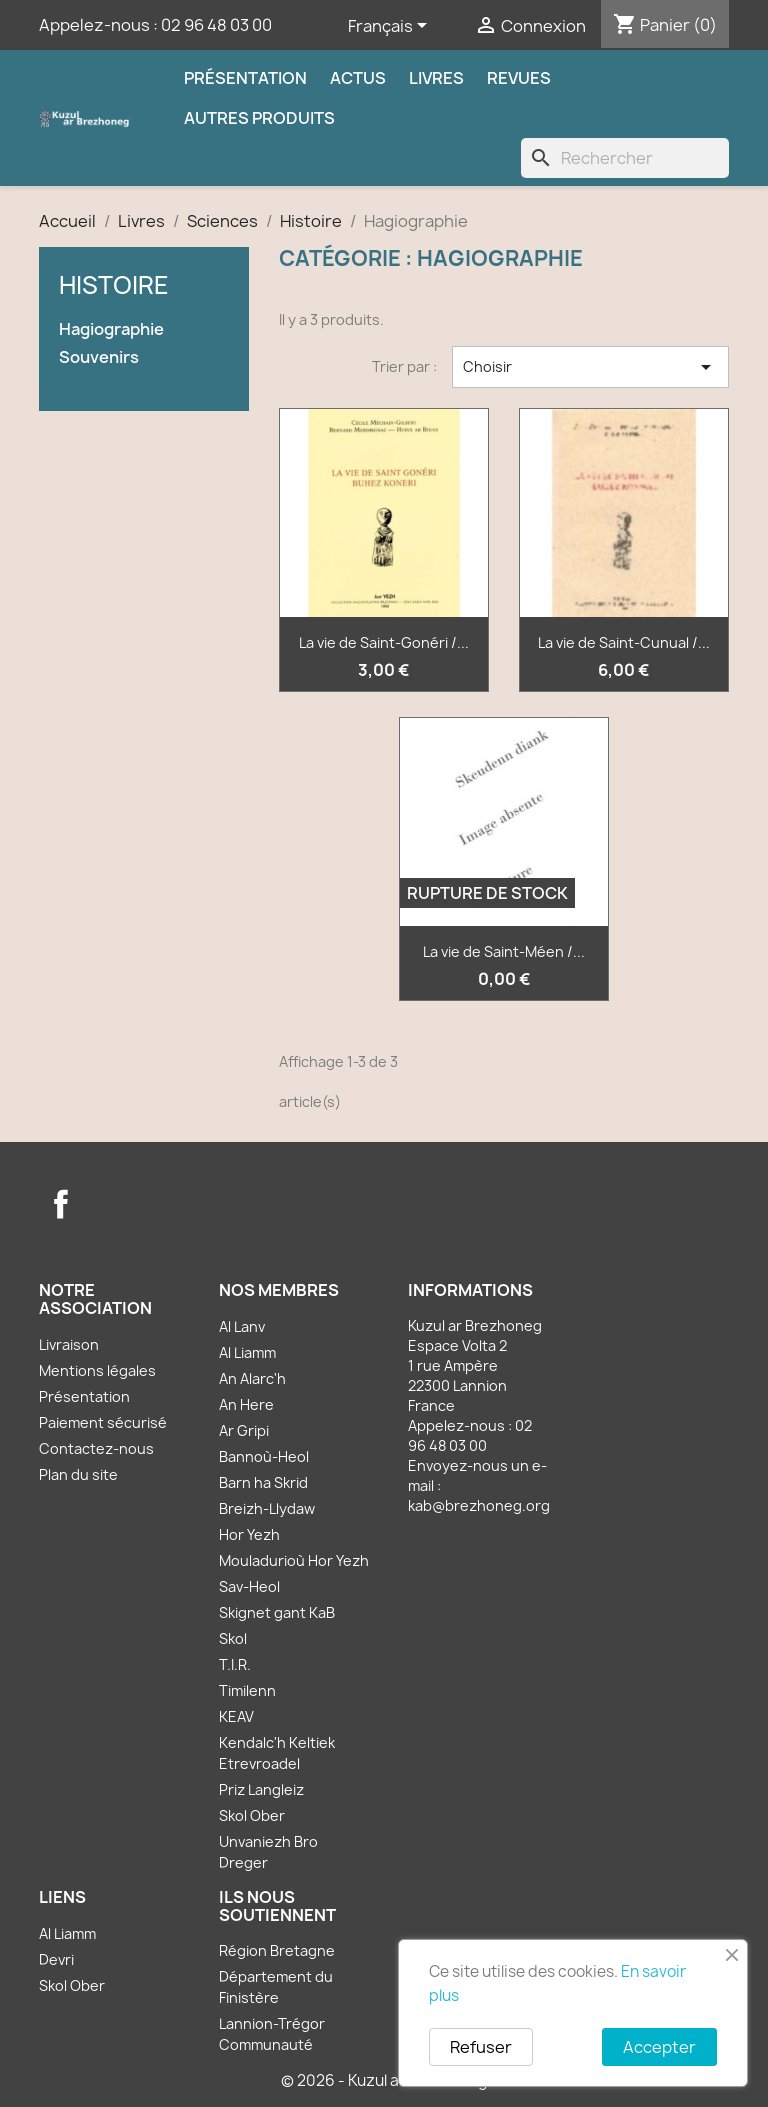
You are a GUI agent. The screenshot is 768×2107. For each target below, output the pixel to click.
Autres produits (259, 118)
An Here (246, 1404)
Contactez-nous (96, 1448)
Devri (56, 1959)
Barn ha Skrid (263, 1482)
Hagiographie (111, 329)
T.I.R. (235, 1664)
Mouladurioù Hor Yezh (294, 1560)
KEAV (236, 1716)
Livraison (69, 1344)
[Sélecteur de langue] (391, 27)
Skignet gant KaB (277, 1612)
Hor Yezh (249, 1534)
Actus (358, 78)
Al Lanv (242, 1326)
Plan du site (78, 1474)
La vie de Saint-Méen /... (504, 951)
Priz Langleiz (261, 1789)
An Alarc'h (252, 1378)
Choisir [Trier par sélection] (590, 367)
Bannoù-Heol (264, 1456)
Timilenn (247, 1690)
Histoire (114, 285)
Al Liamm (247, 1352)
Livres (436, 78)
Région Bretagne (277, 1950)
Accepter (659, 2047)
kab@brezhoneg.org (479, 1505)
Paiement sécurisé (103, 1422)
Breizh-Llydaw (267, 1508)
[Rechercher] (625, 158)
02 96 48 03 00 (216, 25)
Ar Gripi (244, 1430)
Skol (233, 1638)
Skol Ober (252, 1815)
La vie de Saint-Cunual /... (624, 642)
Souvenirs (99, 357)
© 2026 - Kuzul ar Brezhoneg (384, 2080)
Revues (519, 78)
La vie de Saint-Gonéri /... (384, 642)
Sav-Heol (249, 1586)
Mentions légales (97, 1370)
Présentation (245, 78)
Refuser (481, 2047)
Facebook (61, 1204)
